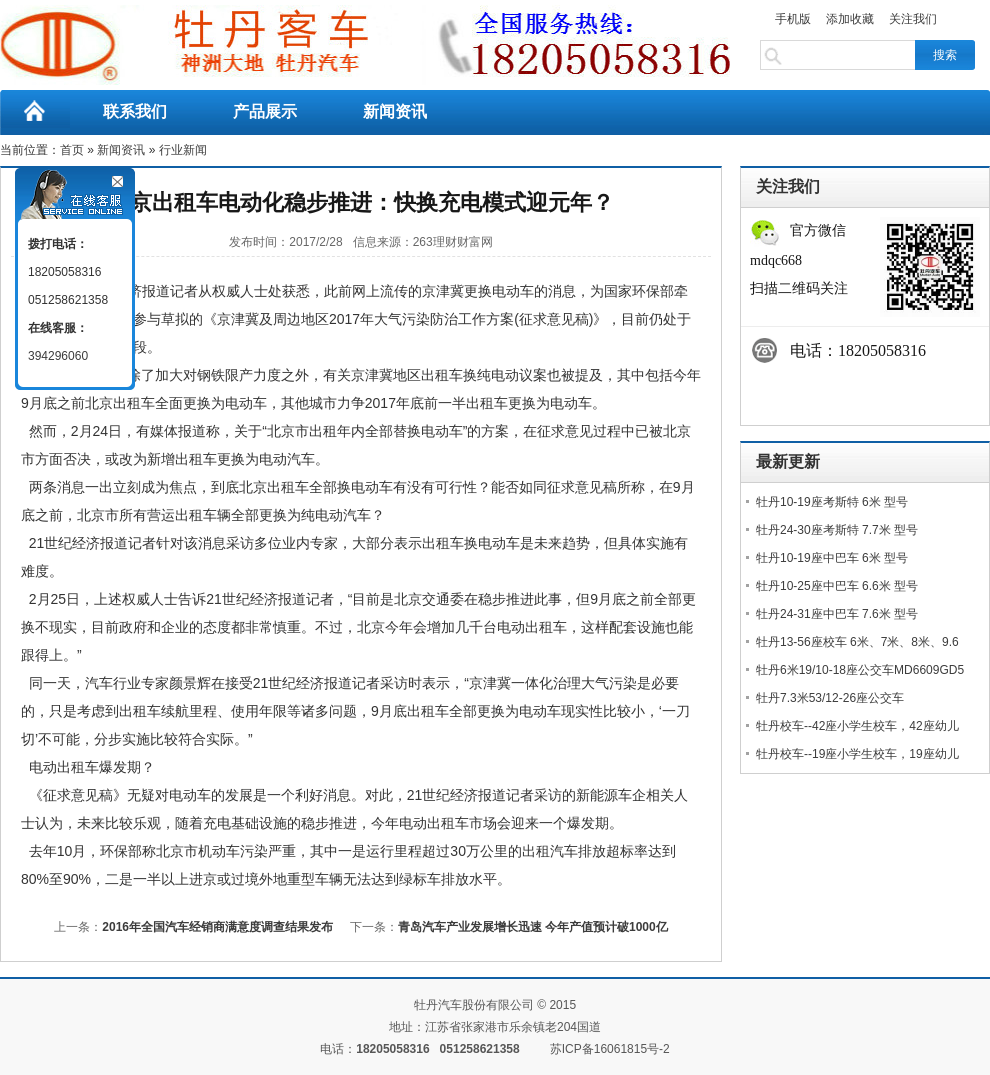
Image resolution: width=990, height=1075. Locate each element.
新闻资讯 (395, 111)
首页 (72, 150)
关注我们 (913, 19)
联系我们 (135, 111)
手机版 (793, 19)
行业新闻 (183, 150)
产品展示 (265, 111)
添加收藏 (850, 19)
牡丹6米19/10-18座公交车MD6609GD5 (860, 670)
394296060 (58, 356)
